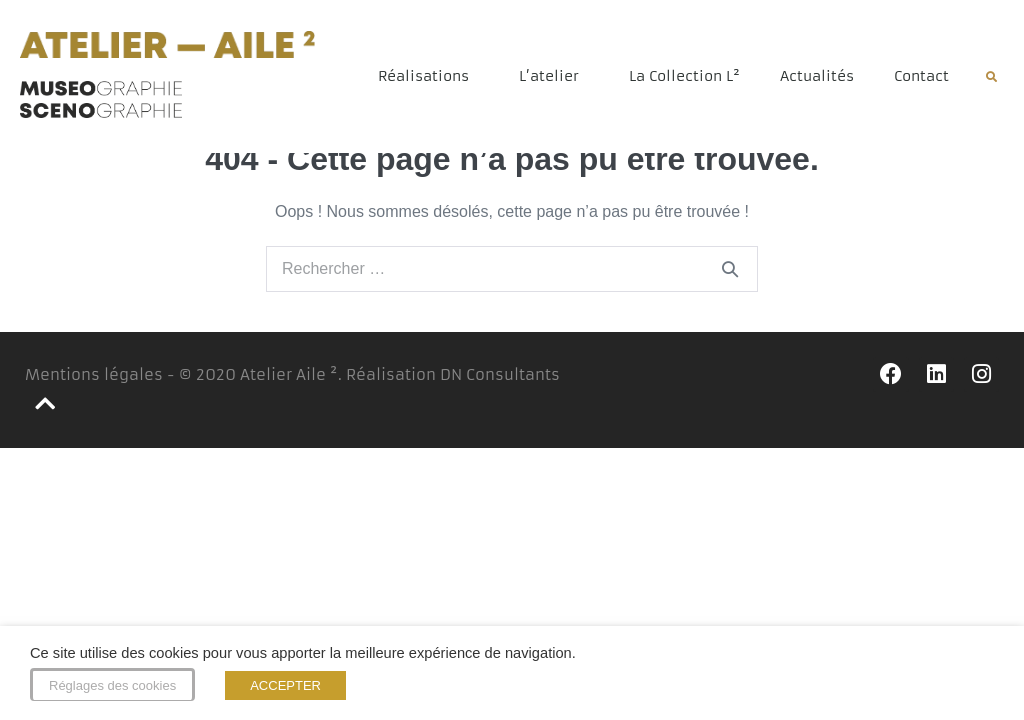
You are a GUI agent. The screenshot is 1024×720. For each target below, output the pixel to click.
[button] (991, 76)
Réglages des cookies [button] (112, 685)
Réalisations (428, 76)
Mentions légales (94, 386)
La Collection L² (684, 76)
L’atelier (554, 76)
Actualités (817, 76)
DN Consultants (500, 386)
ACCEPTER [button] (285, 685)
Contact (921, 76)
